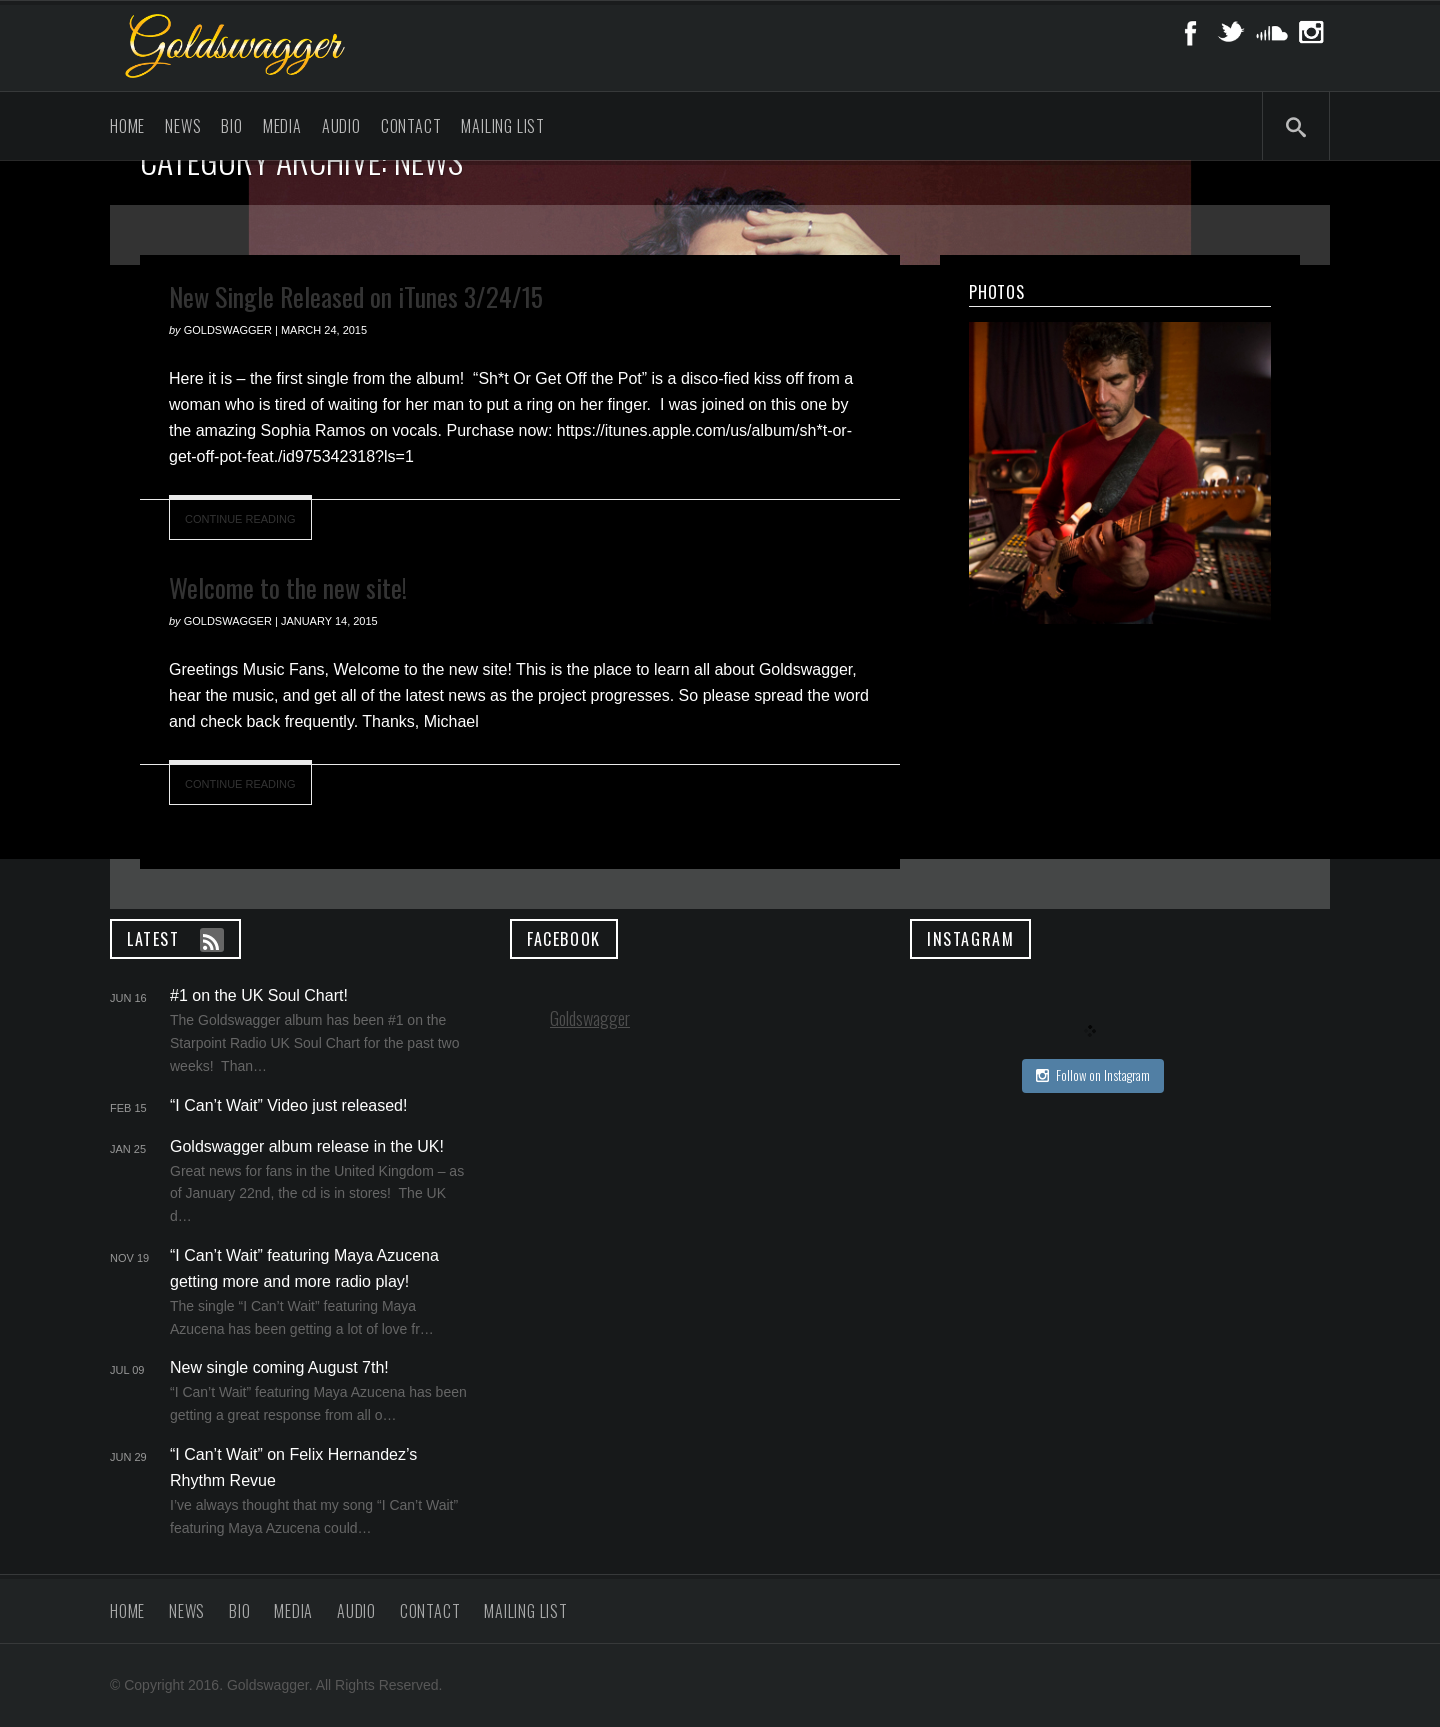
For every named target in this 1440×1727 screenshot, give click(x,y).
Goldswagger (590, 1018)
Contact (411, 126)
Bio (231, 126)
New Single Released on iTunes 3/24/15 (356, 296)
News (183, 126)
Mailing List (503, 126)
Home (127, 126)
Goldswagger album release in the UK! (307, 1146)
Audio (341, 126)
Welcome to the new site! (288, 587)
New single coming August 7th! (279, 1367)
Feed (212, 940)
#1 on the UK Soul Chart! (259, 995)
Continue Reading (240, 519)
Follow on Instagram (1093, 1075)
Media (282, 126)
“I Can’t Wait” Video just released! (288, 1105)
